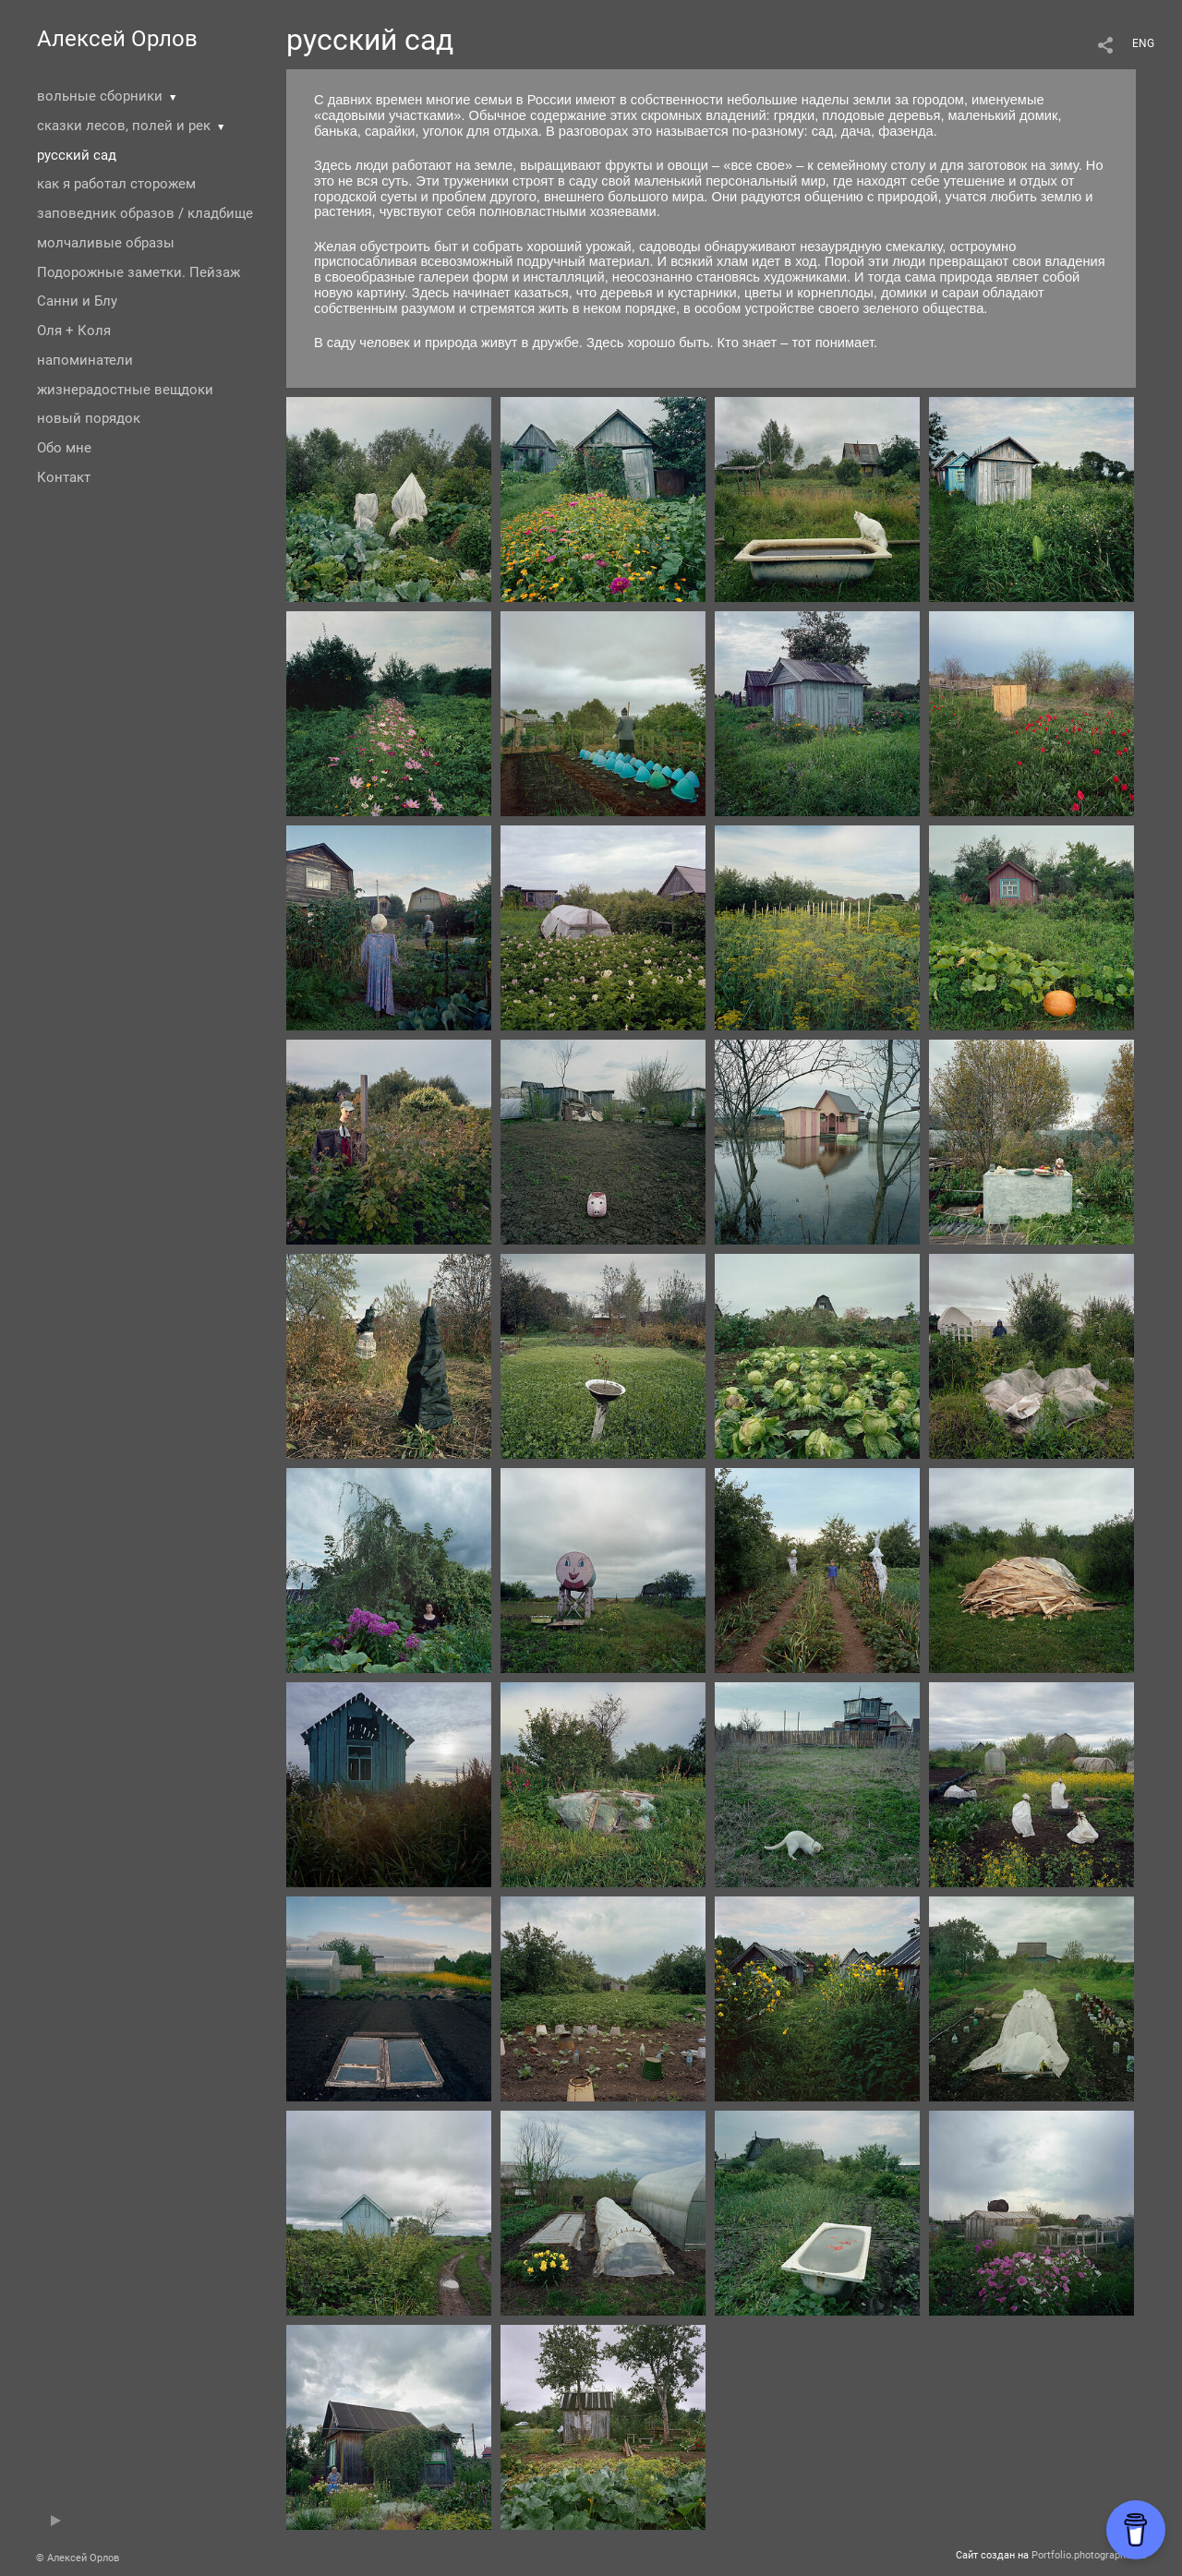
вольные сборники (100, 96)
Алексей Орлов (117, 39)
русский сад (76, 155)
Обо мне (64, 447)
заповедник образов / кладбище (145, 213)
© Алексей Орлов (77, 2558)
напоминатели (85, 360)
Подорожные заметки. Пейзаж (138, 272)
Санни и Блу (77, 301)
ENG (1143, 43)
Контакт (63, 477)
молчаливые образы (106, 243)
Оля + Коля (74, 330)
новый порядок (88, 418)
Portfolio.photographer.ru (1088, 2555)
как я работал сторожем (116, 183)
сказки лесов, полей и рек (124, 125)
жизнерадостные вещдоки (125, 389)
